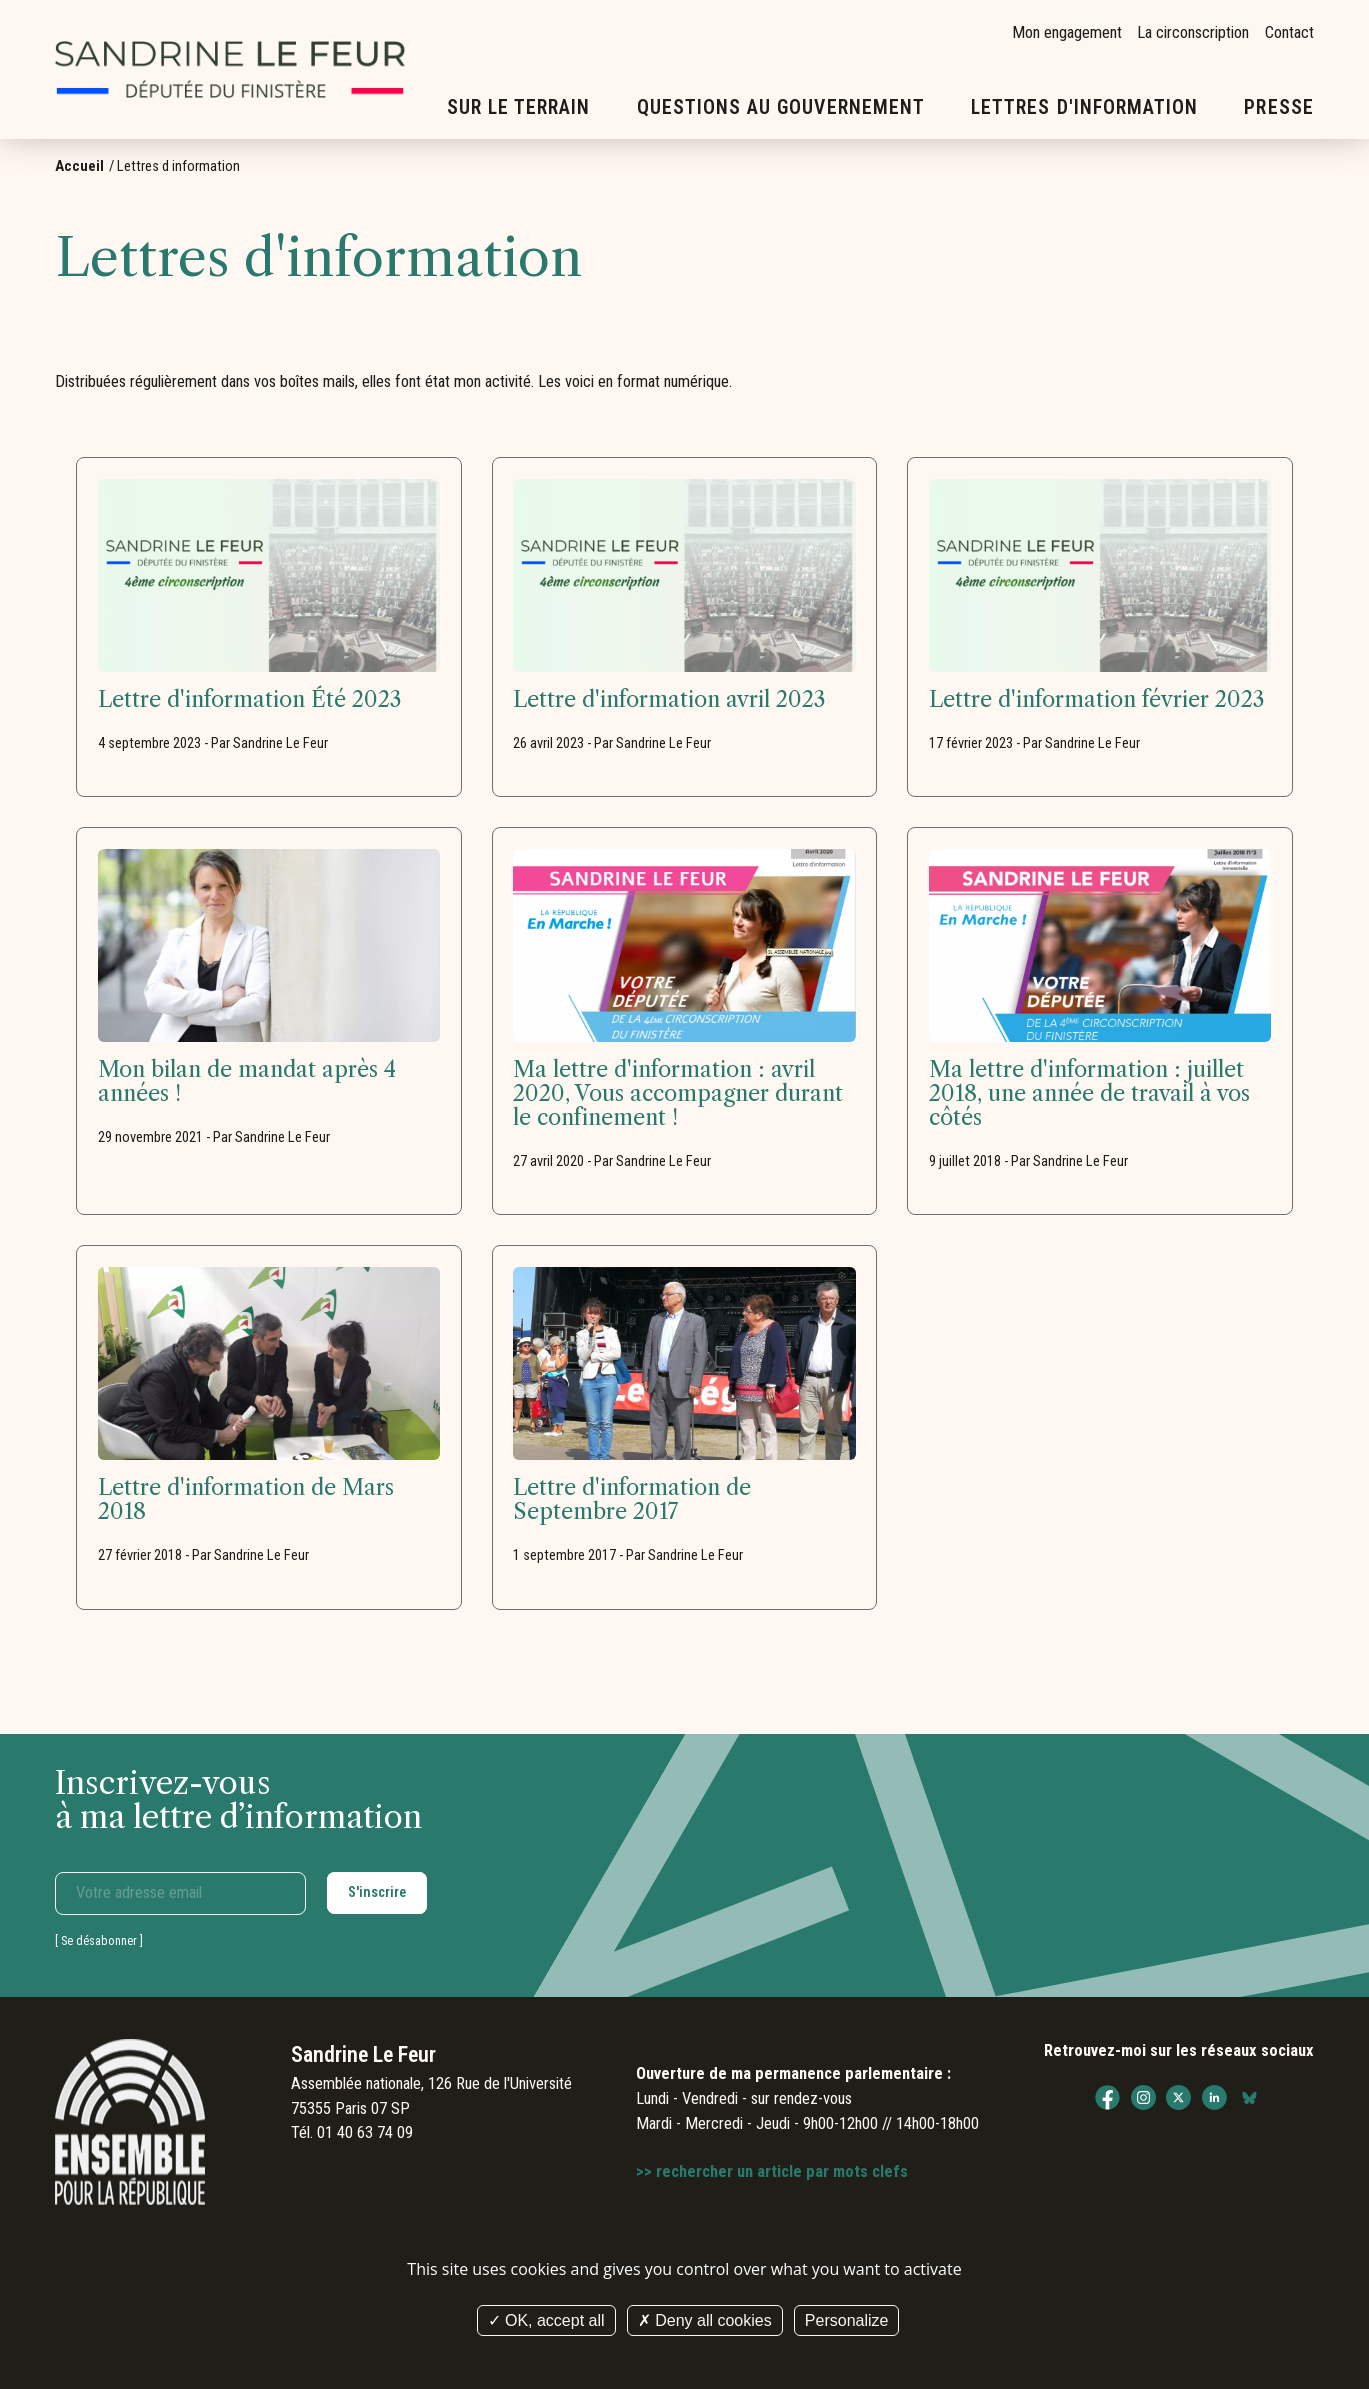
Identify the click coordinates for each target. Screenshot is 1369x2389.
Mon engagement (1067, 32)
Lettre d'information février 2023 (1097, 700)
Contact (1289, 32)
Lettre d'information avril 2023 (669, 700)
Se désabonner (99, 1940)
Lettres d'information (1084, 107)
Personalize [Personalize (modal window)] (847, 2320)
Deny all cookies (705, 2320)
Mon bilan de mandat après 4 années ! (247, 1082)
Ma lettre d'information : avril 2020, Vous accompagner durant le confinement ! (678, 1094)
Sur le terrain (519, 107)
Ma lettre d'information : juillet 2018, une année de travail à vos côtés (1089, 1094)
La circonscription (1193, 32)
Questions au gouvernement (781, 107)
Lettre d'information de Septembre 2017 (632, 1500)
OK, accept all (546, 2320)
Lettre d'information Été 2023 (250, 700)
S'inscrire (377, 1892)
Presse (1278, 107)
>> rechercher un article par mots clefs (772, 2171)
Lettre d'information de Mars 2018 (246, 1500)
